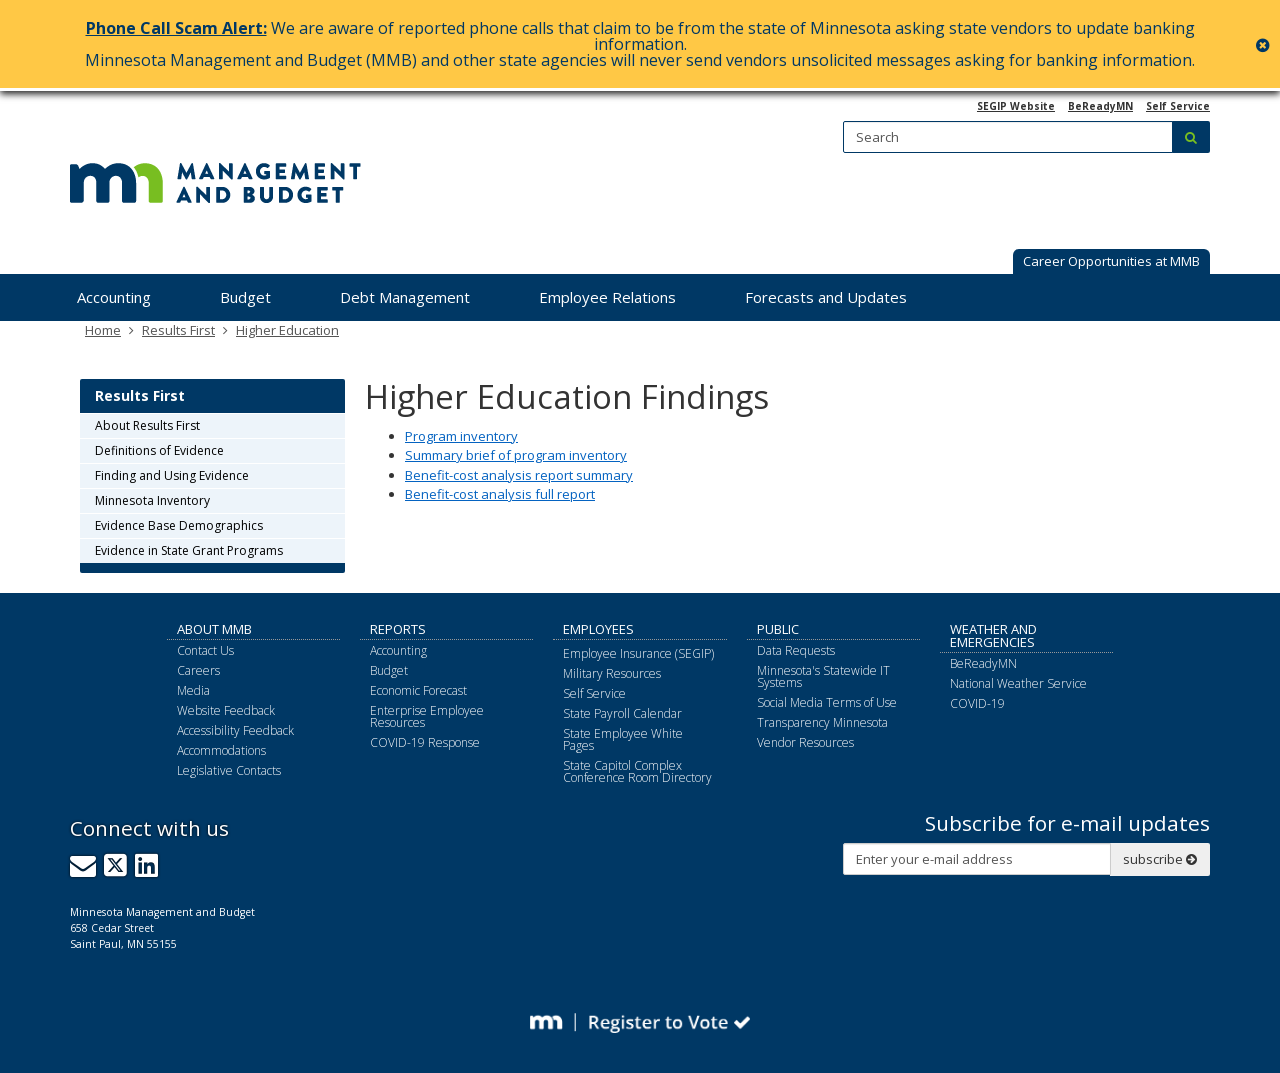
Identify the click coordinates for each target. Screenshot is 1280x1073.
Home (103, 330)
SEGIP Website (1016, 106)
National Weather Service (1018, 683)
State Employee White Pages (623, 739)
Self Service (1178, 106)
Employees (598, 629)
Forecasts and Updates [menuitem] (826, 297)
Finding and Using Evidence (172, 475)
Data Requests (796, 650)
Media (193, 690)
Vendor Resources (805, 742)
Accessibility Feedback (235, 730)
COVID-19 (977, 703)
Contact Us (205, 650)
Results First (178, 330)
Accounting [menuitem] (114, 297)
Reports (398, 629)
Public (778, 629)
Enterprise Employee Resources (427, 716)
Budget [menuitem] (245, 297)
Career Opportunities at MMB (1111, 261)
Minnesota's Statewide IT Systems (823, 676)
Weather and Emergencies (993, 635)
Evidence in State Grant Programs (189, 550)
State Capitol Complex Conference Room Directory (637, 771)
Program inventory (461, 436)
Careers (198, 670)
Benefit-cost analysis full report (500, 494)
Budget (389, 670)
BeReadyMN (1100, 106)
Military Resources (612, 673)
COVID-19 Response (425, 742)
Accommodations (221, 750)
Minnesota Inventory (152, 500)
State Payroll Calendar (622, 713)
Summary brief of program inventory (516, 455)
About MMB (214, 629)
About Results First (147, 425)
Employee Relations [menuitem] (607, 297)
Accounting (398, 650)
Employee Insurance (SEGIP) (638, 653)
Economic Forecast (418, 690)
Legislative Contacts (229, 770)
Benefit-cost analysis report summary (519, 475)
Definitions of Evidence (159, 450)
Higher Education (287, 330)
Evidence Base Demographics (179, 525)
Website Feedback (226, 710)
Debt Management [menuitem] (405, 297)
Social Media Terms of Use (827, 702)
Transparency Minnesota (822, 722)
